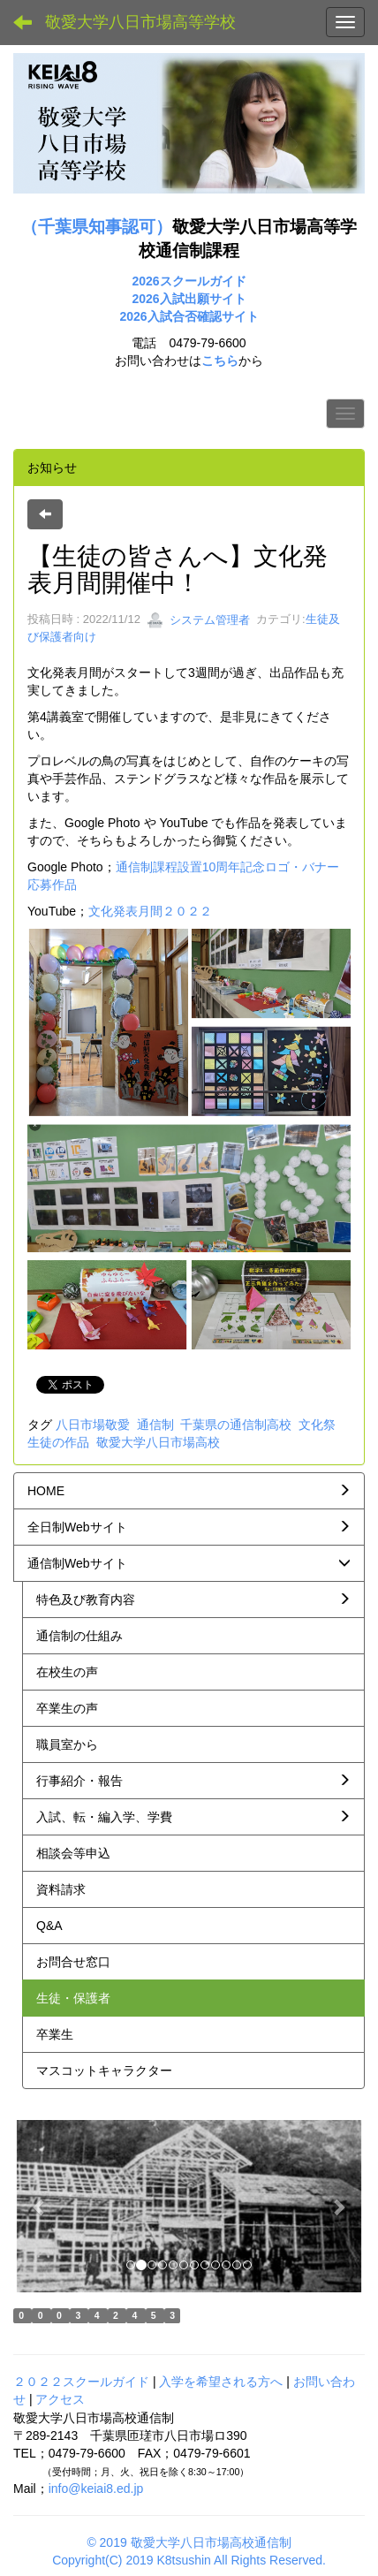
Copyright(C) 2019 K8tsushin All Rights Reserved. (189, 2560)
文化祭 (317, 1424)
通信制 (155, 1424)
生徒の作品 (58, 1442)
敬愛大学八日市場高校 (158, 1442)
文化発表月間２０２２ (150, 911)
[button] (39, 2206)
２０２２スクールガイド (81, 2382)
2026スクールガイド (189, 281)
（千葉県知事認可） (96, 226)
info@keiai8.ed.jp (96, 2488)
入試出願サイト (203, 299)
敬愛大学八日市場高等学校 (140, 22)
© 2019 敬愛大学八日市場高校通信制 (189, 2542)
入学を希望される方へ (221, 2382)
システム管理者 (198, 620)
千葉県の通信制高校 (235, 1424)
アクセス (60, 2399)
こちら (219, 360)
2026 (145, 299)
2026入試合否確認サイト (188, 316)
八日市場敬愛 (93, 1424)
